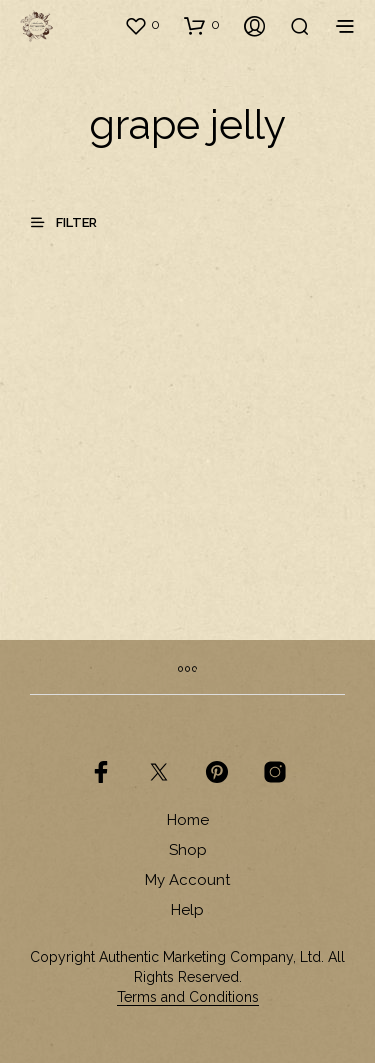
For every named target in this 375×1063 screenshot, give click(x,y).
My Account (187, 880)
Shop (188, 850)
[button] (142, 25)
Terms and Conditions (188, 997)
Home (188, 820)
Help (187, 910)
